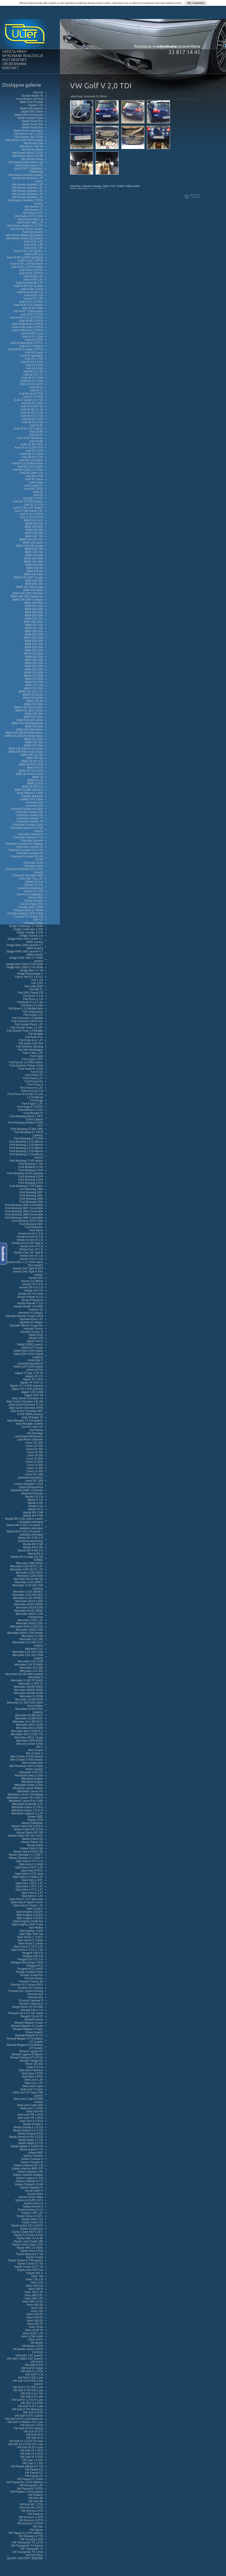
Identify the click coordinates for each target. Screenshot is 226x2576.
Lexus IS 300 (35, 1465)
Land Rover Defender (30, 1439)
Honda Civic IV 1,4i (31, 1246)
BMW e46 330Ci (33, 590)
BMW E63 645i (34, 615)
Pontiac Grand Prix (31, 1975)
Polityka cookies (132, 186)
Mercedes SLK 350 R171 (28, 1721)
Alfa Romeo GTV (32, 213)
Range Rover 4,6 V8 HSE (27, 2006)
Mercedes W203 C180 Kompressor (29, 1615)
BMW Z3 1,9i (35, 780)
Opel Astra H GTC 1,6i (29, 1861)
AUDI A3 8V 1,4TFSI (30, 260)
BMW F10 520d (33, 672)
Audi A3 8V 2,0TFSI (31, 270)
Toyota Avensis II (33, 2206)
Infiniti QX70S (34, 1369)
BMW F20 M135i (33, 694)
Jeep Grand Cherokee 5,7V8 (25, 1404)
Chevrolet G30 (34, 805)
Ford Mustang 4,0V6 (30, 1170)
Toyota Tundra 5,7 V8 (30, 2263)
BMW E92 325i (34, 659)
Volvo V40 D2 (34, 2314)
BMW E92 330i (34, 663)
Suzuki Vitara (35, 2193)
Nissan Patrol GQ (32, 1838)
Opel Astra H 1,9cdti (31, 1864)
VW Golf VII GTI (33, 2431)
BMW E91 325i (34, 640)
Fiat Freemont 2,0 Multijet (27, 1018)
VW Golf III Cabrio (32, 2368)
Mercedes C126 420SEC (28, 1598)
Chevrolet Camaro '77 (30, 818)
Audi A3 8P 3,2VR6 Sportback (25, 257)
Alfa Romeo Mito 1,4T (30, 222)
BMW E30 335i (34, 533)
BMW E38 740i (34, 549)
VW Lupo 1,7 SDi (32, 2463)
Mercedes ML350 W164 (28, 1693)
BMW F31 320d (33, 739)
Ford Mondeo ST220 (30, 1110)
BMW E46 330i (34, 583)
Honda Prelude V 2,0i (30, 1303)
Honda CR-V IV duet (30, 1293)
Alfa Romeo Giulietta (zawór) (25, 175)
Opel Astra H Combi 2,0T (28, 1877)
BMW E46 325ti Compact (27, 599)
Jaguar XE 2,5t (34, 1376)
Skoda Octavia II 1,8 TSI (28, 2127)
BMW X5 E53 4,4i (32, 761)
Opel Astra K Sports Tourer (27, 1902)
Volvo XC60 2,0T (33, 2333)
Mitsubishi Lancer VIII (30, 1791)
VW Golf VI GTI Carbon (29, 2415)
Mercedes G (35, 1677)
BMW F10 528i (34, 679)
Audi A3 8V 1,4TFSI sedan (27, 266)
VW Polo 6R (35, 2501)
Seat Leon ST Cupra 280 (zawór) (28, 2094)
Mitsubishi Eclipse (32, 1778)
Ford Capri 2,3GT (32, 1059)
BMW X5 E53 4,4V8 (31, 764)
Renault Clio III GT (32, 2016)
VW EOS (37, 2352)
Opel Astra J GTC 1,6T (29, 1886)
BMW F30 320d (33, 704)
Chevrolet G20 (34, 802)
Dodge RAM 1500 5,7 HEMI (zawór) (26, 959)
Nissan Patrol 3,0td (31, 1848)
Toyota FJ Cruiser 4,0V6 (28, 2235)
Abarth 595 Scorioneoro (28, 114)
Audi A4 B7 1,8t (33, 295)
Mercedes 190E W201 (29, 1563)
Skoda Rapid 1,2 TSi (30, 2143)
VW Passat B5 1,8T (31, 2485)
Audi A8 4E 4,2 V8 (32, 409)
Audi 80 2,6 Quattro (31, 460)
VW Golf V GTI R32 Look (28, 2387)
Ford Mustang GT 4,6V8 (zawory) (28, 1134)
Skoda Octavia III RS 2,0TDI (26, 2136)
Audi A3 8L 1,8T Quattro (28, 251)
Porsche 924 (35, 1997)
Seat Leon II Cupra (31, 2089)
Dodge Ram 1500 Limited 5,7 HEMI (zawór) (25, 940)
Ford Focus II (35, 1084)
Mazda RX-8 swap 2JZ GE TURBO (27, 1558)
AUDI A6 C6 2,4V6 (32, 381)
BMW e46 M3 (34, 568)
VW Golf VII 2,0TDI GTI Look (25, 2444)
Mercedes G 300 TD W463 (27, 1680)
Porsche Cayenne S (31, 2000)
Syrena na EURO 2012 (29, 2200)
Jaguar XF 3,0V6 (33, 1379)
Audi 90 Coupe (34, 479)
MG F (39, 1747)
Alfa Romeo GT (33, 206)
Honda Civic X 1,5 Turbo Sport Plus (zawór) (24, 1263)
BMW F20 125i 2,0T (31, 691)
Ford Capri (36, 1056)
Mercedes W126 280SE (28, 1610)
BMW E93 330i (34, 666)
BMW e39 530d (33, 558)
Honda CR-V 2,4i (32, 1284)
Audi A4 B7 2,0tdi (32, 308)
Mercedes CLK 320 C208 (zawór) (27, 1656)
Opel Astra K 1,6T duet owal (26, 1899)
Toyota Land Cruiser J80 (28, 2241)
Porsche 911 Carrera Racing (26, 1991)
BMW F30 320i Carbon (29, 710)
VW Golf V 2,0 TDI (32, 2393)
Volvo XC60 (36, 2327)
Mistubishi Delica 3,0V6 (29, 1775)
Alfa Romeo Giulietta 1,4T (27, 184)
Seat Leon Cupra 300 (30, 2105)
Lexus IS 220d (34, 1461)
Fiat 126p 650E (34, 986)
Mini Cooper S (34, 1753)
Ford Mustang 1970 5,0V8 (27, 1220)
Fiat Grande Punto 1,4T (29, 1024)
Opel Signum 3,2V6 (31, 1930)
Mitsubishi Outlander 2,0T (27, 1804)
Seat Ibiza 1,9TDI (32, 2076)
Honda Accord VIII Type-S (27, 1243)
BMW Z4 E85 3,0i (32, 786)
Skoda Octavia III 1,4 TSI (28, 2130)
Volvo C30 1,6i (34, 2279)
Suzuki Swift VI (34, 2190)
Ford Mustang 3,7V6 (30, 1163)
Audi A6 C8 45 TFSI (31, 393)
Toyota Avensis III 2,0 (30, 2209)
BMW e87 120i (34, 628)
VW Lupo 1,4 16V (32, 2460)
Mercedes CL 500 (32, 1636)
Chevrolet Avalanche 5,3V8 (26, 808)
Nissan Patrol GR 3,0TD (28, 1829)
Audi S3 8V (36, 434)
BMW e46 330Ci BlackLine (27, 596)
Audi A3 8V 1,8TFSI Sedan (27, 263)
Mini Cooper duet (32, 1762)
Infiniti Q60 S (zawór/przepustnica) (30, 1362)
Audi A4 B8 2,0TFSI (31, 320)
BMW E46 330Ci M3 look (28, 593)
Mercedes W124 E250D (28, 1604)
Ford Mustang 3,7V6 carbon (26, 1160)
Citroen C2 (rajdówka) (29, 894)
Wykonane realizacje (22, 56)
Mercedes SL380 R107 (29, 1715)
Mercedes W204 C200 (29, 1623)
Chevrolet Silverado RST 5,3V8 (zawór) (24, 870)
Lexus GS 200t (34, 1442)
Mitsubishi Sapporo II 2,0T (27, 1813)
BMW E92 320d (33, 653)
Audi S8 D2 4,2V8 (32, 457)
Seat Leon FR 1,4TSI (30, 2114)
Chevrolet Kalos (33, 865)
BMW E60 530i (34, 606)
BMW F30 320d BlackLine (27, 723)
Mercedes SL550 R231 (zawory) (29, 1710)
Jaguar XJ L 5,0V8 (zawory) (26, 1385)
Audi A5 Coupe (34, 352)
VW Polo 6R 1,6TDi (31, 2507)
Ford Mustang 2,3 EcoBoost (26, 1141)
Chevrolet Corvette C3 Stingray (24, 843)
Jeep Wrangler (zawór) (29, 1423)
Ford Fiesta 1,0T (33, 1078)
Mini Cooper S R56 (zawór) (26, 1759)
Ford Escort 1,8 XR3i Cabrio (26, 1062)
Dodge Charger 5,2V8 (29, 932)
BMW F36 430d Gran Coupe (26, 748)
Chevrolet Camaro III (30, 834)
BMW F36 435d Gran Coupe (26, 751)
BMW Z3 (37, 777)
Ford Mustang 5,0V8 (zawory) (25, 1173)
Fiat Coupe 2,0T (33, 1014)
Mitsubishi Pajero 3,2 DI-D (27, 1807)
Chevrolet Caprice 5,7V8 (28, 837)
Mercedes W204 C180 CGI (26, 1626)
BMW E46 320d (33, 574)
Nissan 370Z (35, 1819)
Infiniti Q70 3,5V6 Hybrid (28, 1366)
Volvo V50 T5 (35, 2323)
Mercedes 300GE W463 (28, 1690)
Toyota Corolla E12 (31, 2228)
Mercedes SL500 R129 (29, 1699)
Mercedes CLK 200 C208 (27, 1651)
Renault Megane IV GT (29, 2035)
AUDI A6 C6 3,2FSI (31, 384)
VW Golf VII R (34, 2434)
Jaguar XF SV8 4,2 (31, 1382)
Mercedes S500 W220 (29, 1740)
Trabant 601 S (34, 2273)
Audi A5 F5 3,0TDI (32, 362)
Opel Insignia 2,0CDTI (29, 1911)
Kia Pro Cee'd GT (32, 1426)
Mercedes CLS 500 (31, 1671)
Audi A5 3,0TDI (34, 339)
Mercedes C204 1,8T (30, 1620)
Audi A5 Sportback (32, 355)
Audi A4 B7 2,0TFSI (31, 301)
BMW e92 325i (34, 656)
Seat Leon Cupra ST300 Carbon (28, 2100)
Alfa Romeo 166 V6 (31, 146)
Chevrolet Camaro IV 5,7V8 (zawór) (26, 829)
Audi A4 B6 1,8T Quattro (28, 286)
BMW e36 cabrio (33, 542)
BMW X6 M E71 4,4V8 (29, 774)
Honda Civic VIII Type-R (28, 1252)
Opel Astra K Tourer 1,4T (28, 1905)
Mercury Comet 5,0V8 (29, 1743)
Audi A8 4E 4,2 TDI (31, 415)
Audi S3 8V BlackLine (30, 438)
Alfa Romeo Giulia (32, 159)
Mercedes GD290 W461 (28, 1686)
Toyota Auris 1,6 (33, 2203)
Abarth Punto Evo (32, 121)
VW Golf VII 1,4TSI (31, 2425)
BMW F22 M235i (33, 698)
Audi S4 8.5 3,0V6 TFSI (28, 447)
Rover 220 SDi (34, 2064)
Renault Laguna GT (31, 2051)
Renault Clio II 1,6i (32, 2010)
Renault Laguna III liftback (27, 2054)
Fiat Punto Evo (34, 1037)
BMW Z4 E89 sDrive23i (29, 789)
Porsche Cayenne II (31, 2003)
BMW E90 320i (34, 631)
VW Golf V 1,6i (34, 2374)
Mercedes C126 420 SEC (27, 1594)
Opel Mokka (35, 1927)
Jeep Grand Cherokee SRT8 (26, 1407)
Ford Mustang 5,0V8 (30, 1176)
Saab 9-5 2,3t (35, 2067)
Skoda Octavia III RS (30, 2133)
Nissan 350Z (35, 1816)
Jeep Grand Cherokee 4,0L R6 (24, 1401)
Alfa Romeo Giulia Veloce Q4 (25, 162)
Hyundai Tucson (33, 1328)
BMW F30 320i (34, 713)
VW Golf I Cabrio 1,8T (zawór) (25, 2358)
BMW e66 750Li (33, 621)
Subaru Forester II (32, 2159)
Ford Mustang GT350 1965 (26, 1129)
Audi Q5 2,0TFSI (33, 498)
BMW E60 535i (34, 609)
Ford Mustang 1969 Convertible (24, 1217)
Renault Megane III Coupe (27, 2025)
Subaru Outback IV (31, 2187)
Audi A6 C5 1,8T (33, 371)
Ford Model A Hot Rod (29, 99)
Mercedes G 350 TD (31, 1683)
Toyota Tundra (34, 2257)
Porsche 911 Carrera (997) (27, 1984)
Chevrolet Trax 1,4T (31, 878)
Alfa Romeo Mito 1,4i (30, 219)
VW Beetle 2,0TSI (32, 2346)
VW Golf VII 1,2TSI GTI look (26, 2441)
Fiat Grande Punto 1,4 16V (27, 1027)
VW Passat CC (34, 2469)
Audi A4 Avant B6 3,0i (30, 292)
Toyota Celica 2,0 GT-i (29, 2216)
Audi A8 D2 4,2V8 (32, 403)
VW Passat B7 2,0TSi (30, 2488)
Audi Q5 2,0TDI (33, 488)
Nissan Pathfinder (32, 1823)
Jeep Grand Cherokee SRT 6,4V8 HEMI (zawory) (26, 1412)
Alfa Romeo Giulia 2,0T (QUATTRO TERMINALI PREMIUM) (28, 168)
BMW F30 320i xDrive (29, 720)
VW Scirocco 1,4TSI (31, 2517)
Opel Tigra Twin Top (31, 1934)
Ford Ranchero (34, 1227)
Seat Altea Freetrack (30, 2070)
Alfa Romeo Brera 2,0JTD (27, 152)
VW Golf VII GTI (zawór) (28, 2428)
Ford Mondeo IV (33, 1113)
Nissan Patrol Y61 (32, 1842)
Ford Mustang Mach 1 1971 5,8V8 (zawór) (26, 1118)
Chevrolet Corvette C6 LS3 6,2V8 (27, 858)
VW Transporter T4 (31, 2548)
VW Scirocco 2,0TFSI (30, 2523)
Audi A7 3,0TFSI (33, 396)
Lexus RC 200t (34, 1480)
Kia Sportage (35, 1433)
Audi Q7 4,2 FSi (33, 504)
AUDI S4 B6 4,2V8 (32, 444)
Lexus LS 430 (34, 1471)
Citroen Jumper (33, 900)
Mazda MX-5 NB (33, 1512)
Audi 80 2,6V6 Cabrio (30, 466)
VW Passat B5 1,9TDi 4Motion (24, 2482)
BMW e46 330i (34, 580)
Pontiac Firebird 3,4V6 (29, 1972)
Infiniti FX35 (36, 1335)
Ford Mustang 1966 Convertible (24, 1205)
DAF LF (38, 919)
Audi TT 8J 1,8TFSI (31, 514)
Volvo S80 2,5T (34, 2298)
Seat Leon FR (34, 2111)
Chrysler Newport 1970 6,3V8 (25, 913)
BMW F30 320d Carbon (28, 707)
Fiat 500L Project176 (30, 992)
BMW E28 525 (34, 523)
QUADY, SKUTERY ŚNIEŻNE (25, 2558)
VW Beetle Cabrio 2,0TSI (28, 2349)
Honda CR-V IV (33, 1290)
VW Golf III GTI (34, 2365)
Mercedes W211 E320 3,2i (27, 1731)
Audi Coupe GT (33, 485)
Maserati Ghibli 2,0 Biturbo (27, 1490)
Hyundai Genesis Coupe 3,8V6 (24, 1316)
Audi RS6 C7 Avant (31, 453)
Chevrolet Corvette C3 (29, 846)
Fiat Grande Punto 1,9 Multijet (25, 1030)
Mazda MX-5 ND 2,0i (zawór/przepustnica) (30, 1539)
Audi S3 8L (36, 425)
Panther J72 (35, 105)
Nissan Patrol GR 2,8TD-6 (27, 1826)
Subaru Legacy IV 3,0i (29, 2178)
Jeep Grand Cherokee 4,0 (27, 1398)
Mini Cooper (35, 1750)
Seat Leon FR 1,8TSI (30, 2117)
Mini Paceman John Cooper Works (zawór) (26, 1767)
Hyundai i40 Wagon (31, 1322)
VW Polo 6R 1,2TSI (31, 2504)
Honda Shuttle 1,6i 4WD (28, 1306)
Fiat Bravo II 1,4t (33, 999)
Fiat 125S (37, 983)
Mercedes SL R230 (31, 1696)
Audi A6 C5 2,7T (33, 374)
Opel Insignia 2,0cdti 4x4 (28, 1921)
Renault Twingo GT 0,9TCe (26, 2057)
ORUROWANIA (14, 64)
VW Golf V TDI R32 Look (28, 2390)
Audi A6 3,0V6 (34, 365)
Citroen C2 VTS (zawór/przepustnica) (30, 886)
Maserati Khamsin (32, 1493)
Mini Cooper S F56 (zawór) (27, 1756)
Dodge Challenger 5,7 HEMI (26, 926)
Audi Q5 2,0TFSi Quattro (28, 501)
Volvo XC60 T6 (34, 2330)
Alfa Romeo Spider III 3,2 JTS (25, 225)
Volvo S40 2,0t (34, 2285)
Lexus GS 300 (34, 1445)
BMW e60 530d (33, 602)
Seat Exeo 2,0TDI (32, 2073)
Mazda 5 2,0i (35, 1499)
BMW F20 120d (33, 688)
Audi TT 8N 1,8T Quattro (28, 507)
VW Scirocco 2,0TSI (31, 2520)
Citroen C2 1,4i (34, 881)
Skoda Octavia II (33, 2124)
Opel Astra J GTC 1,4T (29, 1883)
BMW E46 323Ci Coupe (28, 577)
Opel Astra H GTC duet (29, 1873)
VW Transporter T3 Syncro (27, 2545)
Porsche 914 (35, 1994)
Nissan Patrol (35, 1845)
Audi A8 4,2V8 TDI (32, 406)
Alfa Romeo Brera (32, 149)
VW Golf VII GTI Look (30, 2447)
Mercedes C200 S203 (30, 1575)
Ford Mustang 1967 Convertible (24, 1208)
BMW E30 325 (34, 530)
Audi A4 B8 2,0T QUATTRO (26, 317)
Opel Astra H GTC (32, 1870)
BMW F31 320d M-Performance (24, 736)
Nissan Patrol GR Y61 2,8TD (25, 1835)
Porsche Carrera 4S (31, 1981)
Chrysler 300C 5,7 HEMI (28, 910)
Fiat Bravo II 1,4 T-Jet (30, 1002)
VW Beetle (36, 2342)
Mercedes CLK (34, 1648)
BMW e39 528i (34, 555)
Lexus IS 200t (34, 1458)
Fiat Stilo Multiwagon (30, 1049)
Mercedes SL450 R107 (29, 1718)
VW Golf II (37, 2361)
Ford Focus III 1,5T (31, 1087)
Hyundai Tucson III (32, 1331)
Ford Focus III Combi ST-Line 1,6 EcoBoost (25, 1096)
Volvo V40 (37, 2308)
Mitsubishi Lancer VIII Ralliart (25, 1794)
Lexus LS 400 (34, 1468)
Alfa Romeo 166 (33, 143)
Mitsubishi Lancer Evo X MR (26, 1800)
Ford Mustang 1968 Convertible (24, 1211)
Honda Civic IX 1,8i (31, 1255)
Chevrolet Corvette (31, 840)
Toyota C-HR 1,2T (32, 2212)
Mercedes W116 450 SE (28, 1579)
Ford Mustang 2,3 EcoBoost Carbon (26, 1156)
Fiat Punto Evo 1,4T (31, 1040)
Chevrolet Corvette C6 (29, 853)
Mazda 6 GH (35, 1503)
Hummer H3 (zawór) (31, 1312)
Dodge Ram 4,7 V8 (31, 970)
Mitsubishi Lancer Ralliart (28, 1788)
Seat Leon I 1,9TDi (31, 2108)
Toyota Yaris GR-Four (30, 2270)
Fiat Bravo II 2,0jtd (32, 1005)
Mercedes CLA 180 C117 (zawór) (28, 1644)
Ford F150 (37, 1072)
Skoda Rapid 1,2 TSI (30, 2140)
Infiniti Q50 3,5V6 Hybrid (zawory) (28, 1355)
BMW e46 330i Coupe (29, 587)
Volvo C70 (37, 2282)
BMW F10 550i (34, 682)
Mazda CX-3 (35, 1509)
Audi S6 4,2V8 (34, 450)
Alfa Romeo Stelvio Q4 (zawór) (24, 235)
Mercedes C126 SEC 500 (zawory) (27, 1587)
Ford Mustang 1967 (31, 1192)
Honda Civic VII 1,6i (31, 1249)
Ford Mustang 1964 (31, 1189)
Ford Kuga (36, 1100)
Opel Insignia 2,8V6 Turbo (27, 1924)
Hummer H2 (35, 1309)
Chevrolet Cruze (33, 862)
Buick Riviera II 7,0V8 (30, 793)
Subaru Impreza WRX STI (27, 2168)
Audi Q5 (38, 492)
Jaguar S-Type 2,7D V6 (29, 1373)
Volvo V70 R (35, 2339)
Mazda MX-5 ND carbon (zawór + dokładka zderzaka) (24, 1520)
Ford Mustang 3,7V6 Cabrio (26, 1186)
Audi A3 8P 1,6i (33, 254)
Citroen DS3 (35, 897)
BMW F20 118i (34, 685)
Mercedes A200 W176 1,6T (26, 1566)
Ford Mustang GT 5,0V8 (28, 1138)
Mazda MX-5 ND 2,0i (30, 1550)
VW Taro (38, 2526)
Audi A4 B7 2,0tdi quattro (28, 311)
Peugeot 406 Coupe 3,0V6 (27, 1962)
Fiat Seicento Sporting (29, 1046)
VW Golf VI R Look (31, 2396)
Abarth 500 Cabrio (32, 111)
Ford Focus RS (34, 1081)
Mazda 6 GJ (35, 1506)
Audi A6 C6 (36, 387)
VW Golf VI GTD (33, 2412)
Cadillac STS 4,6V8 (31, 799)
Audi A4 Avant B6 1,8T (29, 282)
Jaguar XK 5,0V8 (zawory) (27, 1388)
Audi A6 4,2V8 (34, 368)
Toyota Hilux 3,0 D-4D (29, 2238)
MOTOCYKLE (34, 2555)
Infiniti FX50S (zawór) (30, 1344)
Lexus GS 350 (34, 1449)
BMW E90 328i (34, 634)
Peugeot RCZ (34, 1965)
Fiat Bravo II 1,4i (33, 995)
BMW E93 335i (34, 669)
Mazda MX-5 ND (33, 1544)
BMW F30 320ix (33, 717)
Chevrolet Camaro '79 (30, 821)
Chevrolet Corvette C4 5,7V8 (25, 850)
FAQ (113, 186)
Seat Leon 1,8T (33, 2079)
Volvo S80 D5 (34, 2304)
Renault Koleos (34, 2019)
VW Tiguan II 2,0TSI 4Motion (25, 2533)
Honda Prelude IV (32, 1300)
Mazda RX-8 (35, 1553)
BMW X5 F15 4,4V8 (31, 770)
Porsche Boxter (33, 1978)
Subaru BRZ (35, 2152)
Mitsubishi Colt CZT (31, 1772)
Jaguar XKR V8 (33, 1395)
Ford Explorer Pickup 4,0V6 (26, 1065)
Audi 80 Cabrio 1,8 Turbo (28, 469)
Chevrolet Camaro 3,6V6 (28, 824)
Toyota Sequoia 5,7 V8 (29, 2254)
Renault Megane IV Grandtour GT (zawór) (25, 2040)
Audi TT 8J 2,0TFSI (31, 517)
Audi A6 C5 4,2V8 (32, 377)
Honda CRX (35, 1278)
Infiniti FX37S (35, 1341)
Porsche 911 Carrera (30, 1987)
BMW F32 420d (33, 745)
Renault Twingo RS (31, 2060)
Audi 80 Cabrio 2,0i (31, 472)
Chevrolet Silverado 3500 (27, 875)
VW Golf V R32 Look (30, 2377)
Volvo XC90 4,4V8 (32, 2336)
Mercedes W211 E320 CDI (27, 1734)
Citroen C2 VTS (33, 891)
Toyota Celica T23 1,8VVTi (27, 2225)
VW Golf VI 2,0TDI (32, 2403)
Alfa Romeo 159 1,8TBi (29, 137)
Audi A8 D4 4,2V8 (32, 419)
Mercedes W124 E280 (29, 1607)
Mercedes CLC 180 (31, 1639)
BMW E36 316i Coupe (29, 545)
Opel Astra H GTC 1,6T (29, 1867)
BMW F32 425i (34, 742)
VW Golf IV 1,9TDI (32, 2371)
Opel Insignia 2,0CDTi (29, 1918)
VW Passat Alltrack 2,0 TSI (27, 2466)
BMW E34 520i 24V (31, 539)
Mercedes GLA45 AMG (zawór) (24, 1674)
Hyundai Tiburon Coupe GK (26, 1325)
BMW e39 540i (34, 564)
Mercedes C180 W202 (29, 1572)
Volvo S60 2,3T (34, 2292)
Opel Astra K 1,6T (32, 1896)
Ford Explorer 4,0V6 (31, 1068)
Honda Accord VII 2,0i (30, 1236)
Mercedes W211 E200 (29, 1724)
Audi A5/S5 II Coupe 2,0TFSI (25, 349)
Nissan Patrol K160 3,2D (28, 1851)
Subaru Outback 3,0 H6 (29, 2184)
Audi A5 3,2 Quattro (31, 346)
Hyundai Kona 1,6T (31, 1319)
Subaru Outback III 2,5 (29, 2181)
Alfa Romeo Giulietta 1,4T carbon (27, 180)
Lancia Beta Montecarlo (28, 1436)
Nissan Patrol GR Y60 (29, 1832)
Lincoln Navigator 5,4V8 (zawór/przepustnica (28, 1485)
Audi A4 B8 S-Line (32, 333)
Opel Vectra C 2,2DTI (30, 1937)
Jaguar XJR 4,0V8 (32, 1392)
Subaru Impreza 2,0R (30, 2171)
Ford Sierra (36, 1230)
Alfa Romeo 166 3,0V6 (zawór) (24, 140)
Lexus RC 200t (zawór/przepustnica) (30, 1476)
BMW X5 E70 (35, 767)
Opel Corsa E (35, 1908)
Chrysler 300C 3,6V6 (30, 907)
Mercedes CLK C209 (30, 1661)
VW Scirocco (35, 2514)
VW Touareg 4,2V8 (31, 2539)
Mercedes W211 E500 (29, 1728)
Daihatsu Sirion (34, 923)
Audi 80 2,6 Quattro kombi (27, 463)
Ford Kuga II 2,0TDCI (30, 1106)
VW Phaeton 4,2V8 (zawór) (26, 2491)
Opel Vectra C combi (30, 1943)
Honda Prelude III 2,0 (30, 1297)
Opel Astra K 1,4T (32, 1892)
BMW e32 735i (34, 536)
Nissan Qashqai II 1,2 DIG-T (26, 1854)
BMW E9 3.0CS (33, 520)
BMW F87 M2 (34, 758)
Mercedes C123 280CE (29, 1582)
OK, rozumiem (195, 3)
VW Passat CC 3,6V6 (30, 2479)
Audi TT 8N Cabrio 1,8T (28, 511)
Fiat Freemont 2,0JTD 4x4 (27, 1021)
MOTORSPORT (14, 60)
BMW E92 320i (34, 650)
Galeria (106, 186)
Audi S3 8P (36, 431)
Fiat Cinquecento (32, 1011)
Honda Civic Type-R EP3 (28, 1268)
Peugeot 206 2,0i (32, 1956)
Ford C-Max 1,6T (32, 1052)
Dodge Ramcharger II (30, 973)
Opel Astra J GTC (32, 1880)
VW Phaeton (35, 2495)
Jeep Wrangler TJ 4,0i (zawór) (25, 1420)
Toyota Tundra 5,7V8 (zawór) (25, 2260)
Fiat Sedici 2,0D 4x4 (31, 1043)
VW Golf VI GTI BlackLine (27, 2409)
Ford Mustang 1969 (31, 1201)
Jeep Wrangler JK (32, 1417)
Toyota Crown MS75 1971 (27, 2231)
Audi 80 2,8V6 (34, 476)
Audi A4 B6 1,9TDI (32, 289)
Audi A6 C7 (36, 390)
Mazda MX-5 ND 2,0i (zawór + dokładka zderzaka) (25, 1527)
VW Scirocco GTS (32, 2510)
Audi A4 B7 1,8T (33, 298)
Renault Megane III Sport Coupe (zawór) (28, 2030)
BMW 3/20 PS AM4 (31, 102)
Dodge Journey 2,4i (31, 935)
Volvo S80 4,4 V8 (32, 2301)
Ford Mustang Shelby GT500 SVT (25, 1124)
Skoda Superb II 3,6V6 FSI (27, 2146)
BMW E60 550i (34, 612)
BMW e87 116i (34, 625)
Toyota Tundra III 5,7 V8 (28, 2266)
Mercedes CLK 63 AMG (28, 1664)
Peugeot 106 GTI (32, 1953)
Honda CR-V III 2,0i (31, 1287)
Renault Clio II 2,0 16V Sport (26, 2013)
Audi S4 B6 (36, 441)
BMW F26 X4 (35, 701)
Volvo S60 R (35, 2289)
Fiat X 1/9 (37, 980)
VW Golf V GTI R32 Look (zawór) (28, 2382)
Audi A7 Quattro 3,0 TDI (28, 400)
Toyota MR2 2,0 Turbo (29, 2247)
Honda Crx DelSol (32, 1281)
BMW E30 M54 (34, 526)
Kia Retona (36, 1430)
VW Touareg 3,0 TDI (31, 2536)
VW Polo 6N (35, 2498)
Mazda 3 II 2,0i (34, 1496)
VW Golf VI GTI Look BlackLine (24, 2418)
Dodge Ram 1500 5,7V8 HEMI (24, 964)
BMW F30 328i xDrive (29, 729)
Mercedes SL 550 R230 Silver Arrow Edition (25, 1704)
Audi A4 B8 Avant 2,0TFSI (27, 324)
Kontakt (10, 68)
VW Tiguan (36, 2529)
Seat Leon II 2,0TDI (31, 2121)
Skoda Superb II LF (31, 2149)
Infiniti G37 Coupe (32, 1347)
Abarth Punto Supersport (28, 130)
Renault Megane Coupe (28, 2022)
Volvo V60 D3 (34, 2320)
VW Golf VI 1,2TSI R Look (27, 2399)
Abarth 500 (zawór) (31, 108)
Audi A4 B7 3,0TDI (32, 314)
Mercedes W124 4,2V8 (29, 1601)
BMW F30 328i (34, 726)
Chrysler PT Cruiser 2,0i (28, 916)
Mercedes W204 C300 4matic (25, 1632)
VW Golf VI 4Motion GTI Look (25, 2422)
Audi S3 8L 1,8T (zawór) (28, 428)
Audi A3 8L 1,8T (33, 241)
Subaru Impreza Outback (28, 2174)
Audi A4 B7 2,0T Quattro (28, 305)
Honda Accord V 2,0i (30, 1233)
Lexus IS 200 (35, 1452)
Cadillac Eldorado (32, 796)
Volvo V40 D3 (34, 2317)
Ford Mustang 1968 (31, 1198)
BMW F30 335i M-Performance (24, 732)
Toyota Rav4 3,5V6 (31, 2251)
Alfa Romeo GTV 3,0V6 (29, 216)
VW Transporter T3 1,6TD (27, 2542)
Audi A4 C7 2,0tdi (32, 336)
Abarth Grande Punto (30, 118)
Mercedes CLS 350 (31, 1667)
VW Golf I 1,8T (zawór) (29, 2355)
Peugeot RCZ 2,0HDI (30, 1968)
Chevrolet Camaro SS (29, 815)
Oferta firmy (14, 52)
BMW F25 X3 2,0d (32, 755)
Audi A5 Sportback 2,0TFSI (26, 343)
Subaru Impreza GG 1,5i (28, 2165)
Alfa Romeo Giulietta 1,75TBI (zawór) (25, 202)
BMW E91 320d (33, 637)
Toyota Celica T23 (32, 2219)
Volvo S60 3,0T (34, 2295)
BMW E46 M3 (34, 571)
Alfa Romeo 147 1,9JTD (28, 133)
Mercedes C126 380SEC (28, 1591)
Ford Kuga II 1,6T (32, 1103)
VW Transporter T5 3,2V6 (27, 2552)
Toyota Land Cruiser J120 (27, 2244)
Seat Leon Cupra (32, 2086)
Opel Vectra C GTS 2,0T (28, 1946)
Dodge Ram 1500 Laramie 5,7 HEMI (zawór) (25, 947)
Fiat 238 (38, 92)
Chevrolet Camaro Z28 (29, 812)
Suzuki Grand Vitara (31, 2197)
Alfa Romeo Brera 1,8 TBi (27, 156)
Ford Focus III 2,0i (32, 1091)
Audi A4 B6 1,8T (33, 276)
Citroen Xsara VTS (31, 904)
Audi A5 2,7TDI (34, 358)
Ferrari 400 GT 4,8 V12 (29, 976)
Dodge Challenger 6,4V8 (28, 929)
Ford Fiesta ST (34, 1075)
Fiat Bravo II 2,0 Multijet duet (25, 1008)
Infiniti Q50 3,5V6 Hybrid (28, 1350)
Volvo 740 (37, 2276)
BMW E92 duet (34, 647)
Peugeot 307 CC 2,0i (30, 1959)
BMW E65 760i (34, 618)
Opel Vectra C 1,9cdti (30, 1940)
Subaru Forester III (31, 2162)
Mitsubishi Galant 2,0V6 (28, 1785)
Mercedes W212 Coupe (28, 1737)
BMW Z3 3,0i (35, 783)
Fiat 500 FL (36, 989)
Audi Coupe (36, 482)
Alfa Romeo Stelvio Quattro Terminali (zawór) (26, 230)
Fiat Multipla (35, 1033)
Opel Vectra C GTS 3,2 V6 (27, 1949)
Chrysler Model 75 (32, 95)
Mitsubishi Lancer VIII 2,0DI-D (25, 1797)
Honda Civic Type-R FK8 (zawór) (28, 1273)
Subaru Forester (33, 2155)
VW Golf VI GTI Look (30, 2406)
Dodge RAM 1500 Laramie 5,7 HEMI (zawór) (24, 953)
